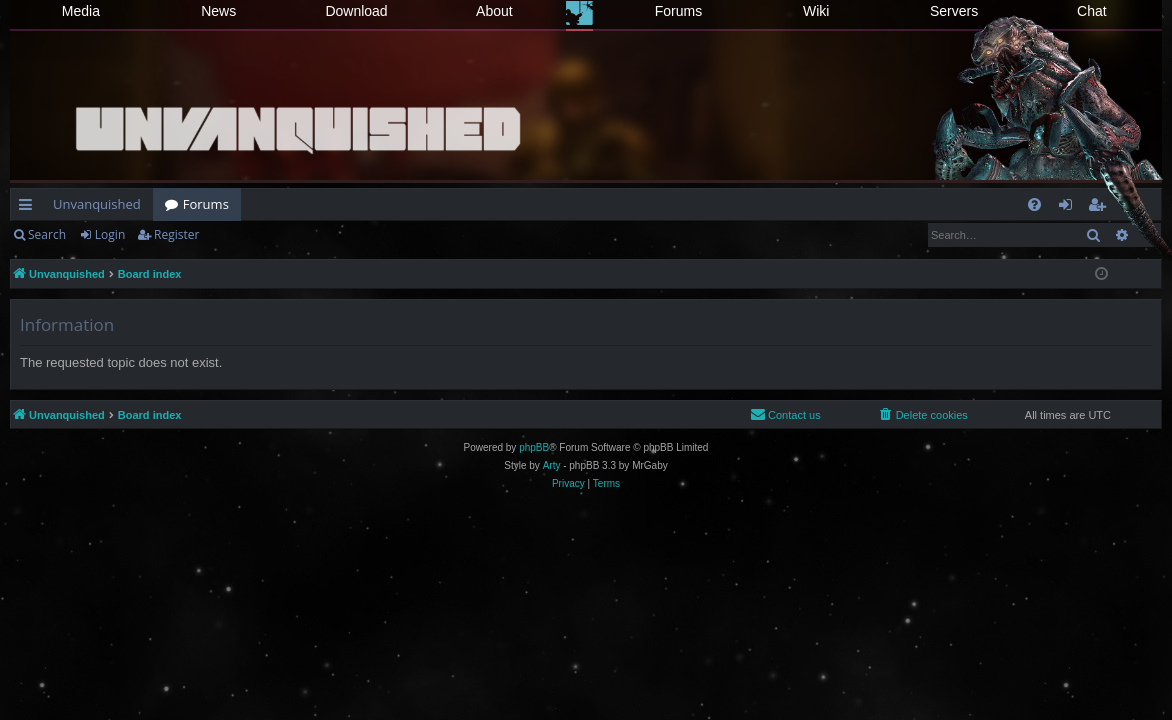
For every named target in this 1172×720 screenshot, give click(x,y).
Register (176, 234)
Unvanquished (97, 204)
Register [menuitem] (1101, 208)
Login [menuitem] (1069, 208)
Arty (552, 465)
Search (47, 234)
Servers (954, 11)
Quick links (29, 208)
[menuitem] (1034, 204)
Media (81, 11)
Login (110, 234)
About (494, 11)
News (218, 11)
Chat (1092, 11)
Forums (678, 11)
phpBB (534, 447)
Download (356, 11)
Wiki (816, 11)
